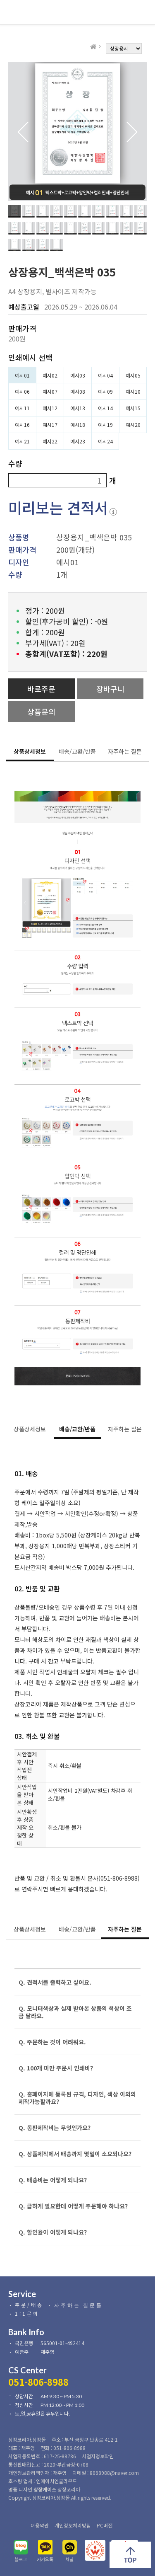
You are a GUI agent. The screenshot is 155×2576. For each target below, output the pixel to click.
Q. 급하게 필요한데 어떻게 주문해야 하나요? (73, 2206)
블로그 (20, 2559)
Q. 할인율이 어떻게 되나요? (53, 2232)
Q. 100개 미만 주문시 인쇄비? (56, 2068)
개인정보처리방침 (73, 2525)
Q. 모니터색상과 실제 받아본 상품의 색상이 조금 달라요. (75, 2012)
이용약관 (40, 2525)
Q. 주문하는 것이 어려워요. (52, 2042)
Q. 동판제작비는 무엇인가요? (55, 2127)
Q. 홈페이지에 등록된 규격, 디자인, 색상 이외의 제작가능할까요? (77, 2098)
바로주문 (41, 688)
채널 (69, 2559)
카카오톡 (45, 2559)
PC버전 (104, 2525)
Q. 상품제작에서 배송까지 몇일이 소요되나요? (75, 2154)
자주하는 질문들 (78, 2305)
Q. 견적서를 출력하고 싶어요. (55, 1982)
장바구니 (110, 688)
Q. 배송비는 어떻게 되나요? (53, 2180)
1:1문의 (27, 2313)
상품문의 (41, 711)
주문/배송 (29, 2304)
